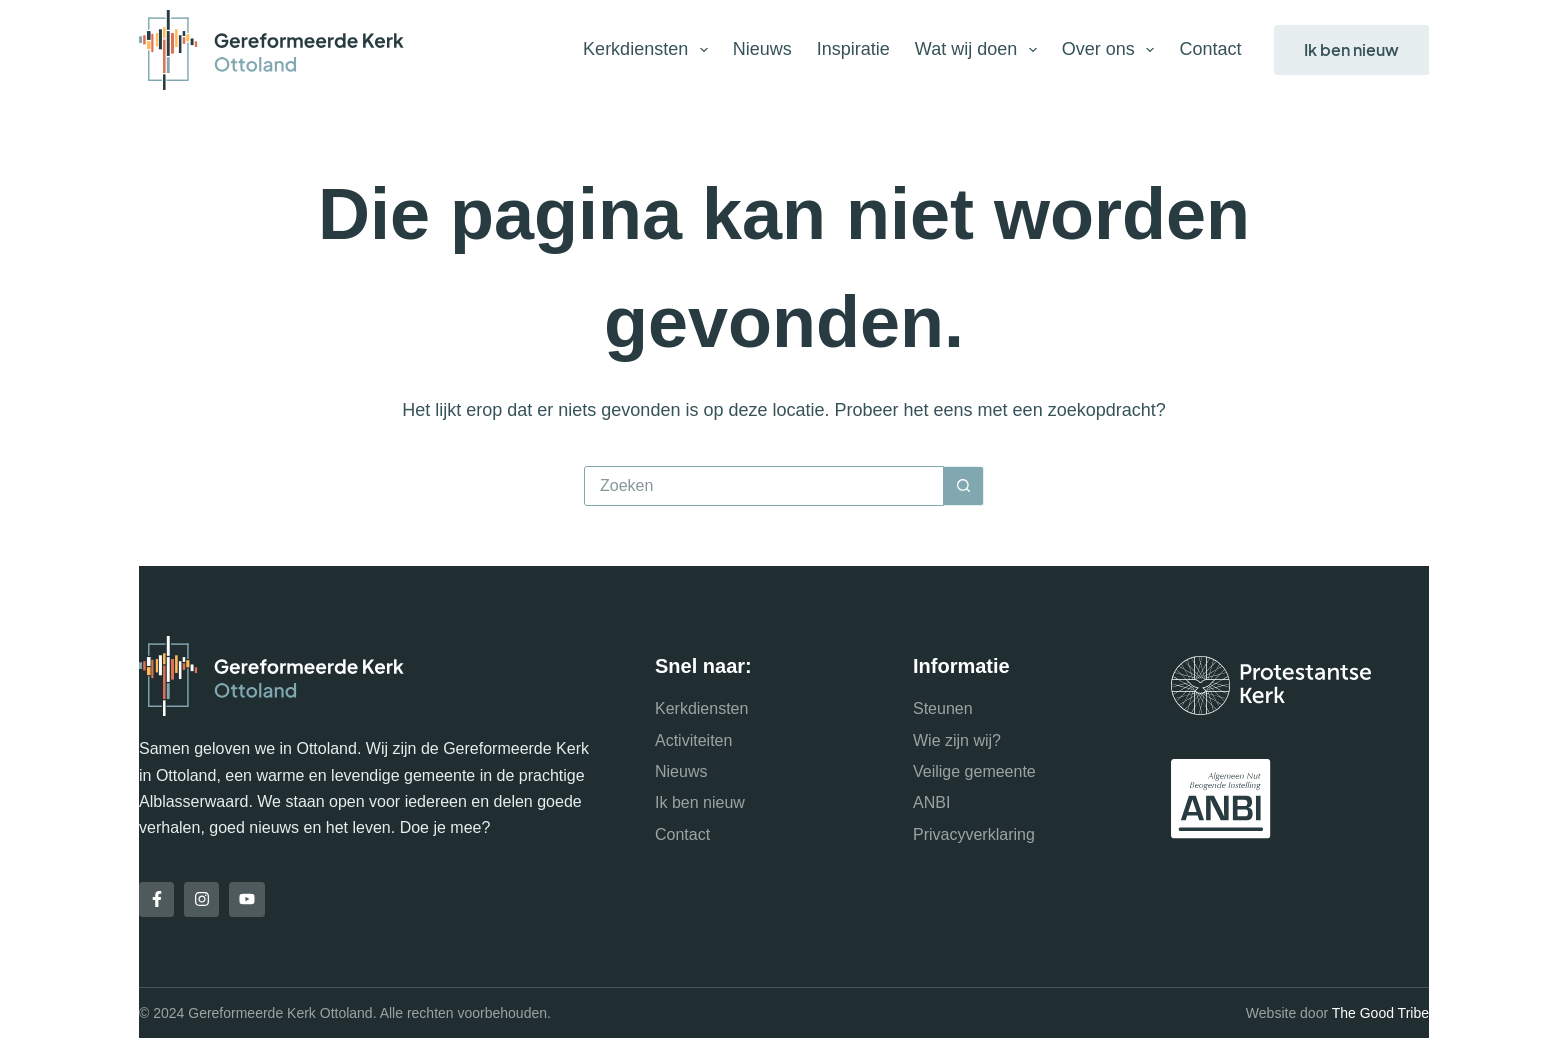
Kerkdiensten (649, 50)
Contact (1210, 49)
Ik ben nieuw (1351, 49)
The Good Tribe (1380, 1013)
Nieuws (762, 49)
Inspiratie (853, 49)
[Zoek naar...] (764, 486)
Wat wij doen (980, 50)
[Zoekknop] (964, 486)
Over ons (1112, 50)
